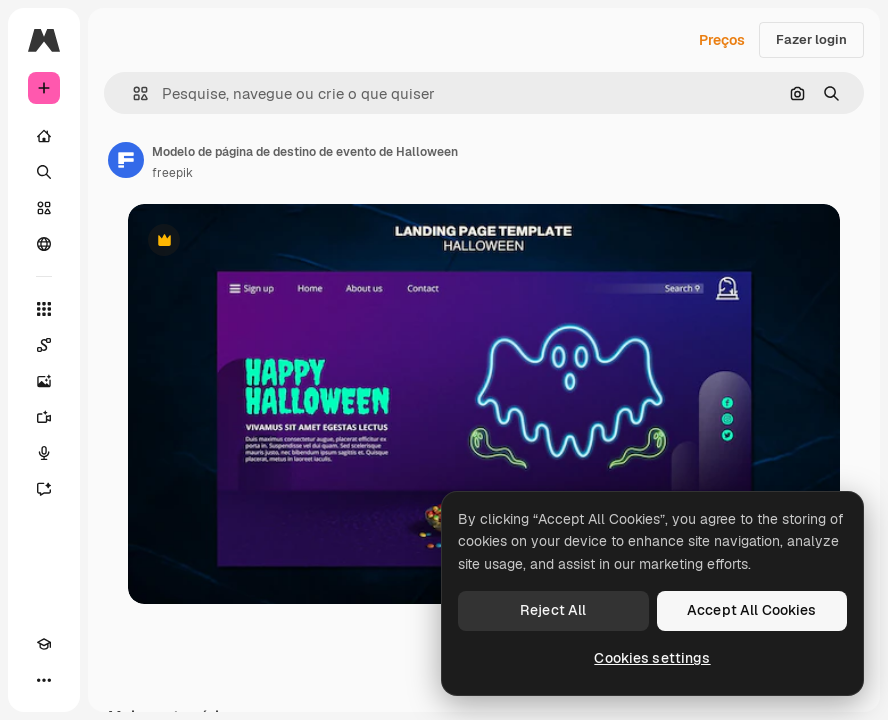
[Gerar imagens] (44, 381)
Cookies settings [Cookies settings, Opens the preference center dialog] (652, 658)
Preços (722, 40)
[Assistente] (44, 489)
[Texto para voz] (44, 453)
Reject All (553, 610)
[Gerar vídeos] (44, 417)
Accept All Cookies (752, 610)
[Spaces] (44, 345)
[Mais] (44, 680)
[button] (132, 93)
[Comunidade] (44, 244)
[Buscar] (44, 172)
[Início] (44, 136)
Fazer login (811, 39)
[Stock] (44, 208)
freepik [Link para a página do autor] (172, 173)
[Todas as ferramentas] (44, 309)
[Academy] (44, 644)
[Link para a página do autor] (126, 160)
